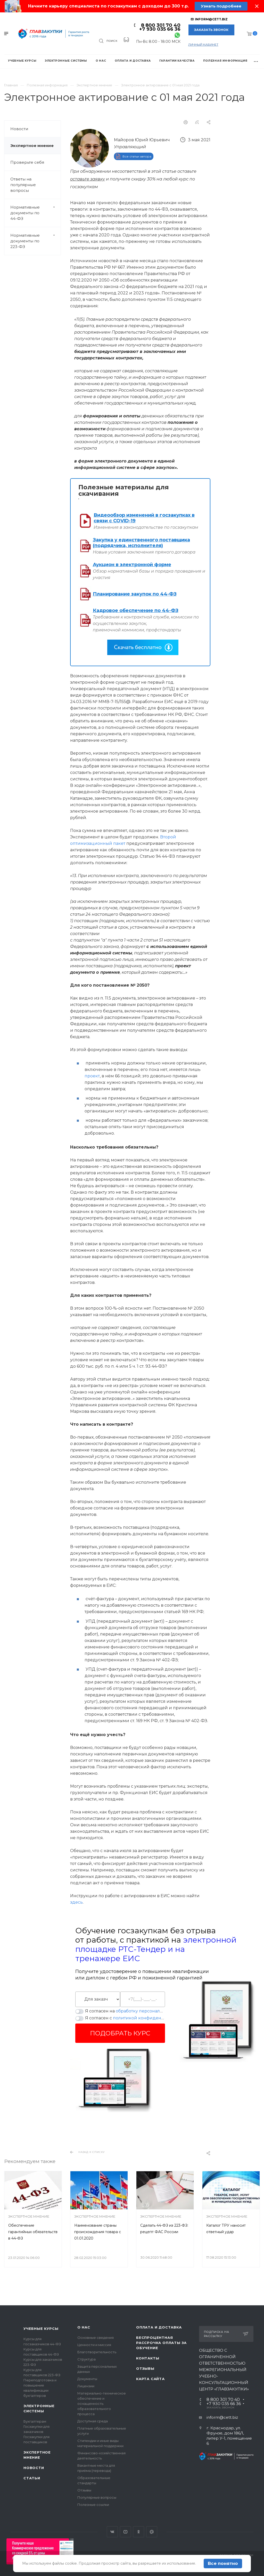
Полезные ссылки (93, 2505)
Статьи (31, 2478)
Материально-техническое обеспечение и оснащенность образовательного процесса (101, 2403)
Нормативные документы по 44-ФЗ (35, 213)
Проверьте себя (27, 162)
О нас (83, 2327)
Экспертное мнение (32, 145)
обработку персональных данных (152, 2011)
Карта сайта (150, 2379)
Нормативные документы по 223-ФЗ (35, 241)
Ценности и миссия (94, 2345)
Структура (86, 2359)
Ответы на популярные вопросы (23, 185)
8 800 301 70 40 (160, 25)
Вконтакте (112, 2531)
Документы (87, 2379)
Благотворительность (96, 2352)
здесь (76, 1902)
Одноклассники (138, 2531)
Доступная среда (92, 2421)
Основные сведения (95, 2337)
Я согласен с (125, 2018)
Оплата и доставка (159, 2327)
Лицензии (85, 2386)
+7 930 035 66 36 (159, 29)
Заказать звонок (211, 30)
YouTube (125, 2531)
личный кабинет (203, 44)
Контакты (147, 2358)
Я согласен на (125, 2011)
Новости (19, 128)
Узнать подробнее (221, 6)
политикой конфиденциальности (150, 2018)
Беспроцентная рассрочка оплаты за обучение (161, 2342)
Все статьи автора (136, 156)
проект (92, 1076)
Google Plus (151, 2531)
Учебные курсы (40, 2328)
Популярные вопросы (96, 2497)
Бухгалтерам (34, 2421)
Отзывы (84, 2490)
